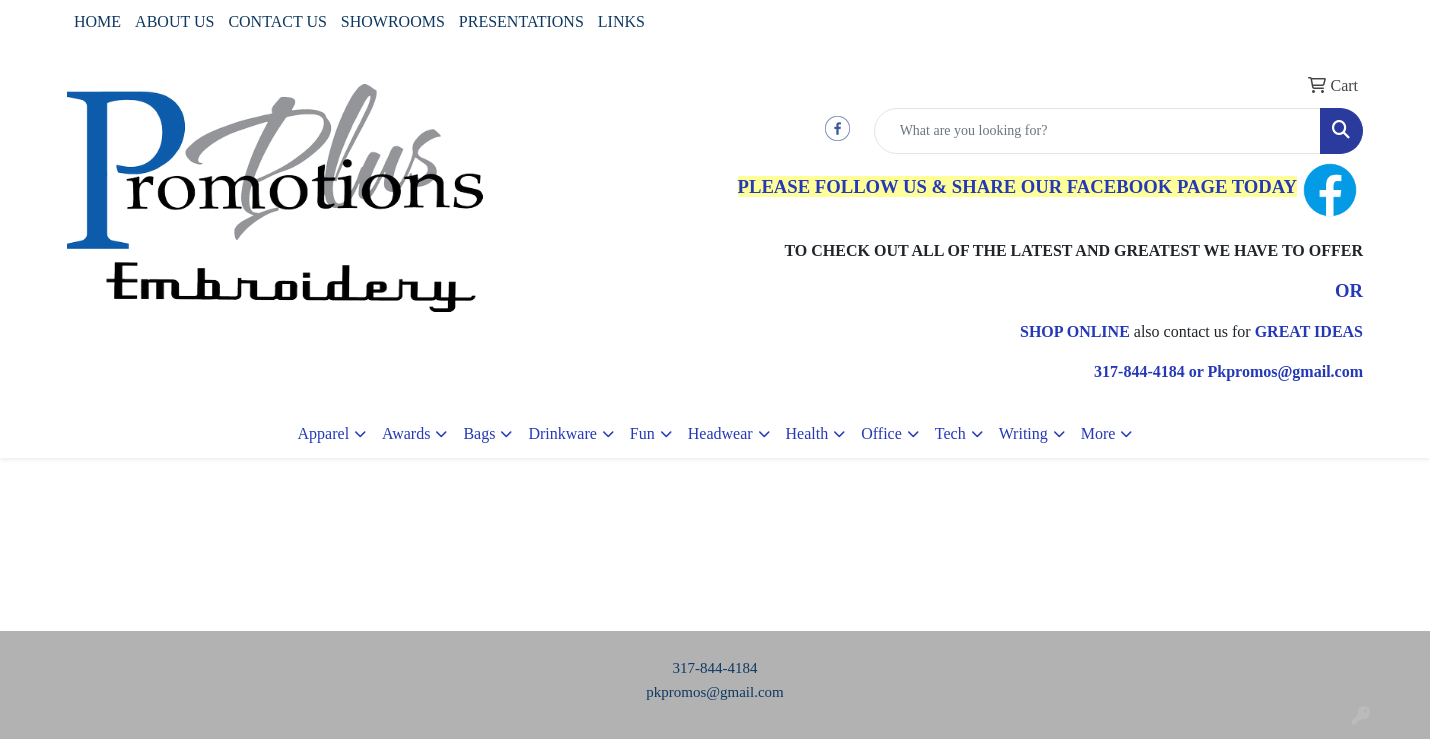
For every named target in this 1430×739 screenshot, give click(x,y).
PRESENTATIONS (521, 21)
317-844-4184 (715, 668)
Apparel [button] (324, 433)
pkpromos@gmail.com (715, 692)
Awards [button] (406, 433)
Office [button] (881, 433)
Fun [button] (642, 433)
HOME (97, 21)
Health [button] (807, 433)
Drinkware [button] (562, 433)
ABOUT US (174, 21)
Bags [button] (479, 433)
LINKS (621, 21)
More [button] (1098, 433)
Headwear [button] (720, 433)
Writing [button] (1023, 433)
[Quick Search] (1097, 131)
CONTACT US (277, 21)
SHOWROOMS (393, 21)
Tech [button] (950, 433)
